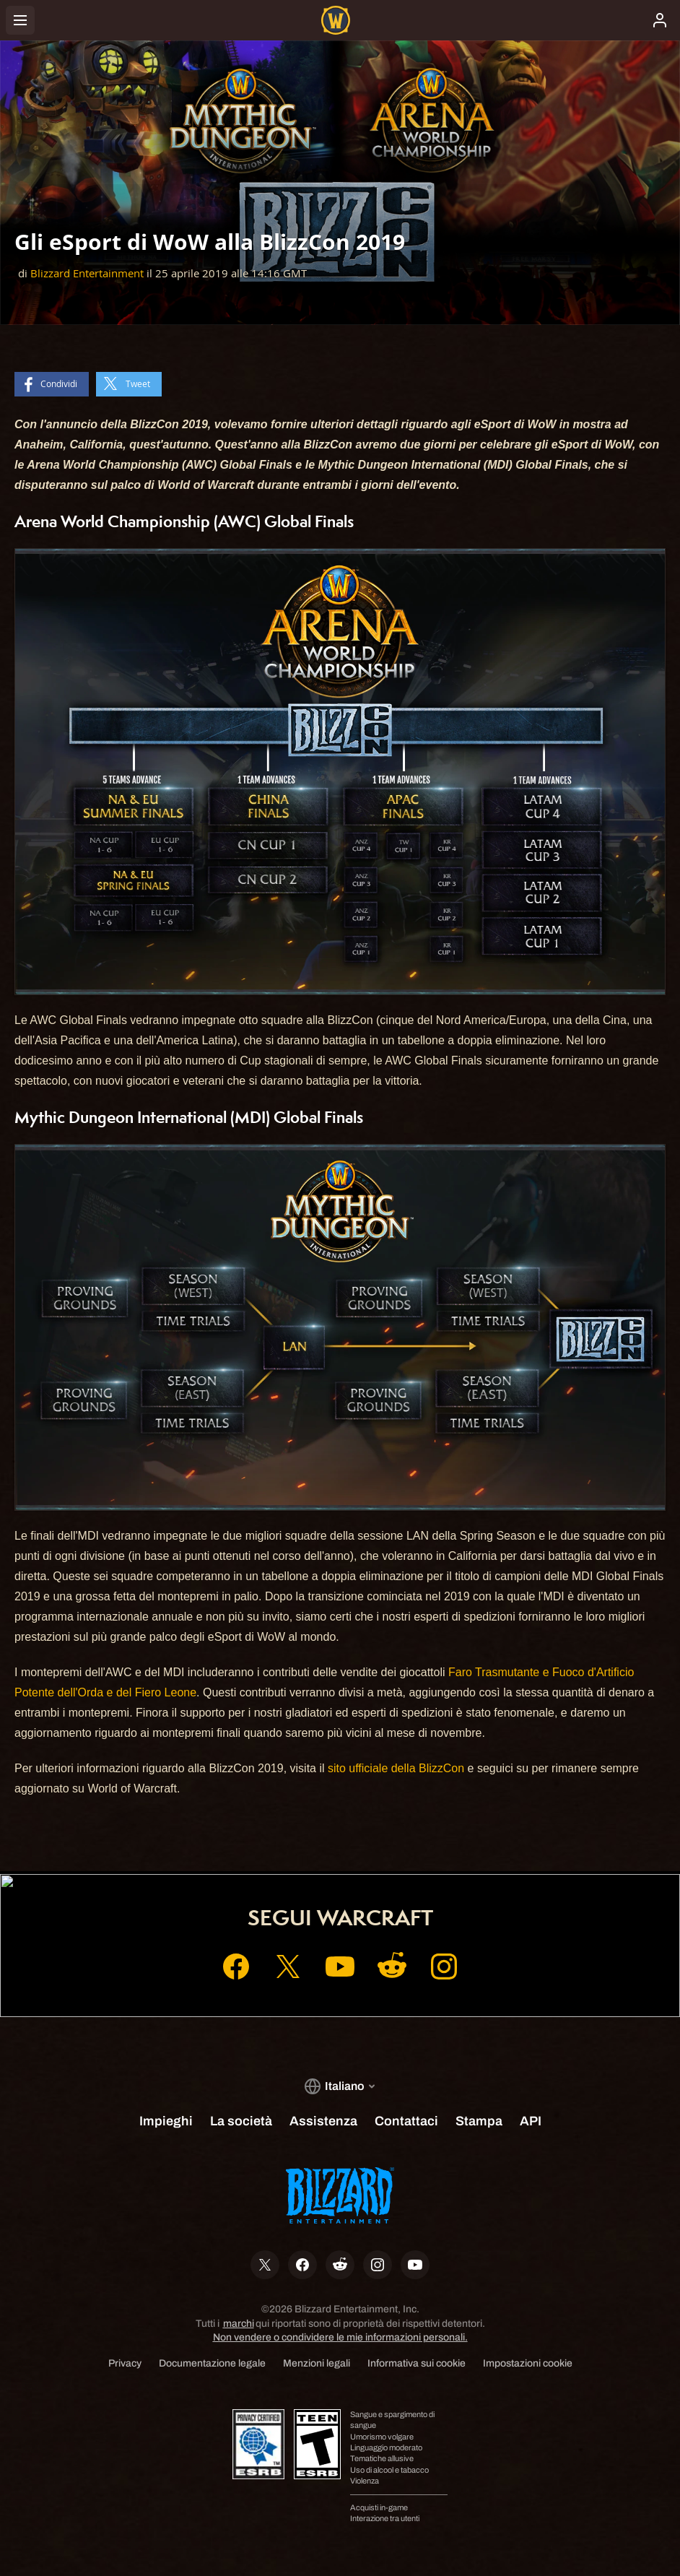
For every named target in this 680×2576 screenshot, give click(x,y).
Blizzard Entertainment (87, 273)
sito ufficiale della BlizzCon (396, 1768)
